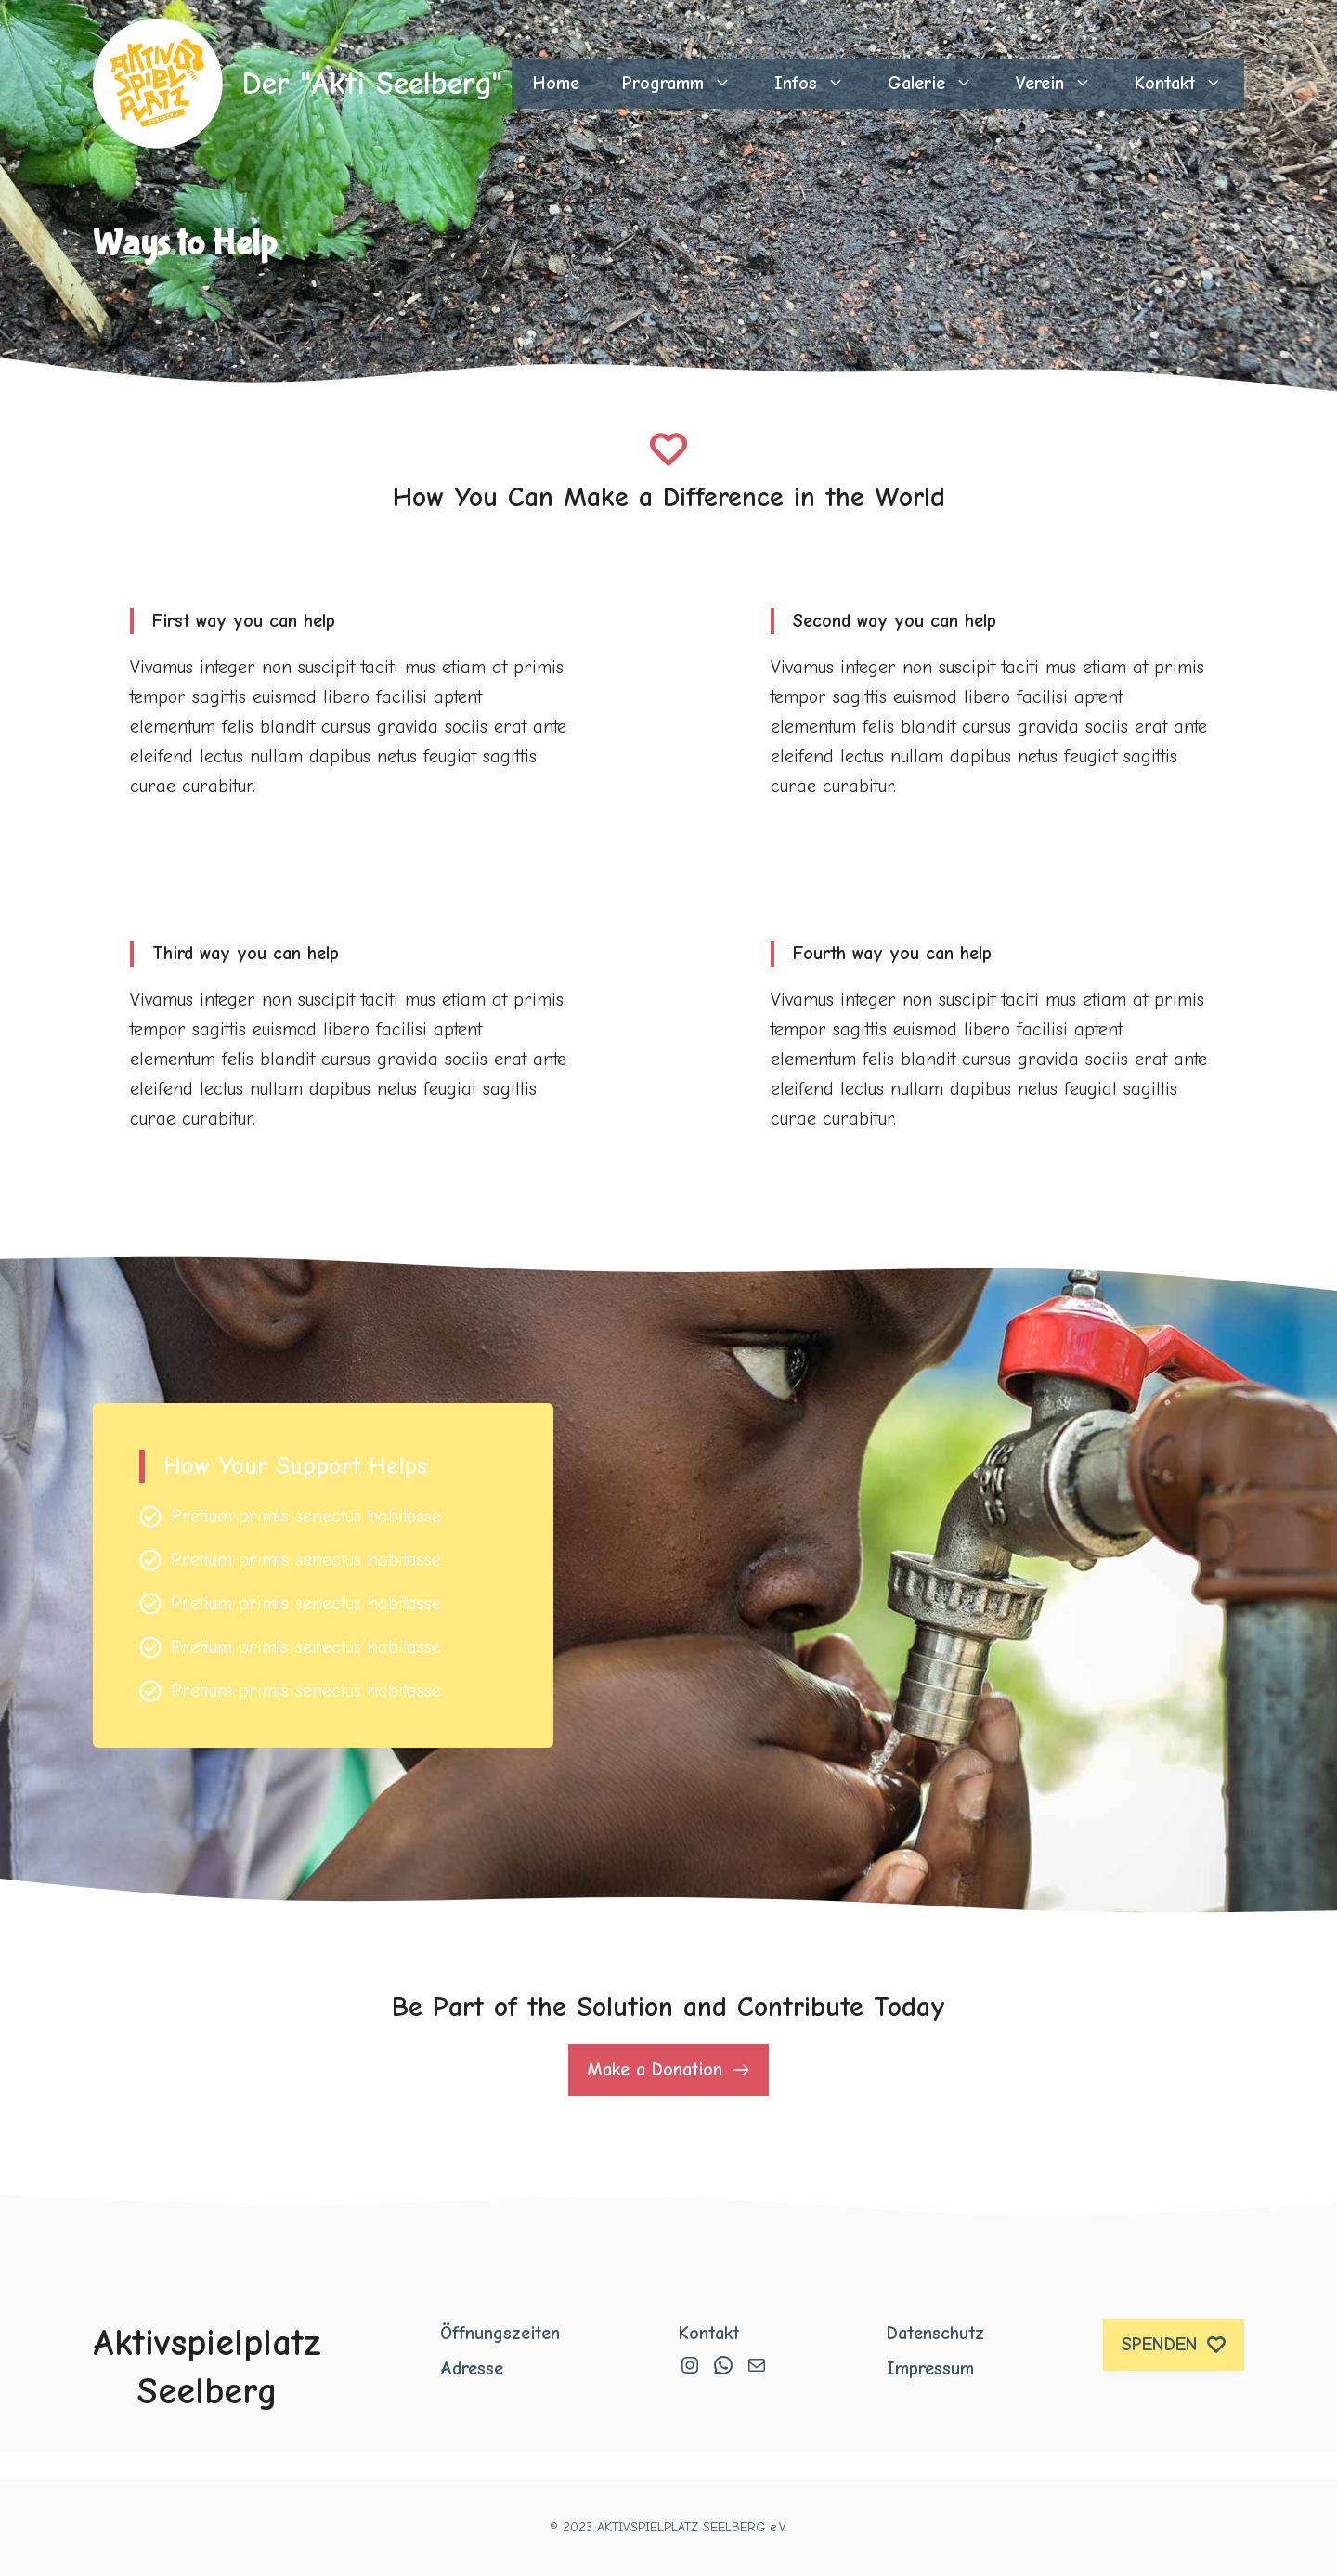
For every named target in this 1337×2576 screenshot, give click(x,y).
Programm (687, 84)
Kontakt (1189, 84)
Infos (820, 84)
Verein (1064, 84)
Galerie (941, 84)
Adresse (471, 2368)
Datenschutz (935, 2333)
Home (556, 83)
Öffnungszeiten (500, 2333)
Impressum (930, 2368)
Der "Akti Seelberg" (371, 83)
